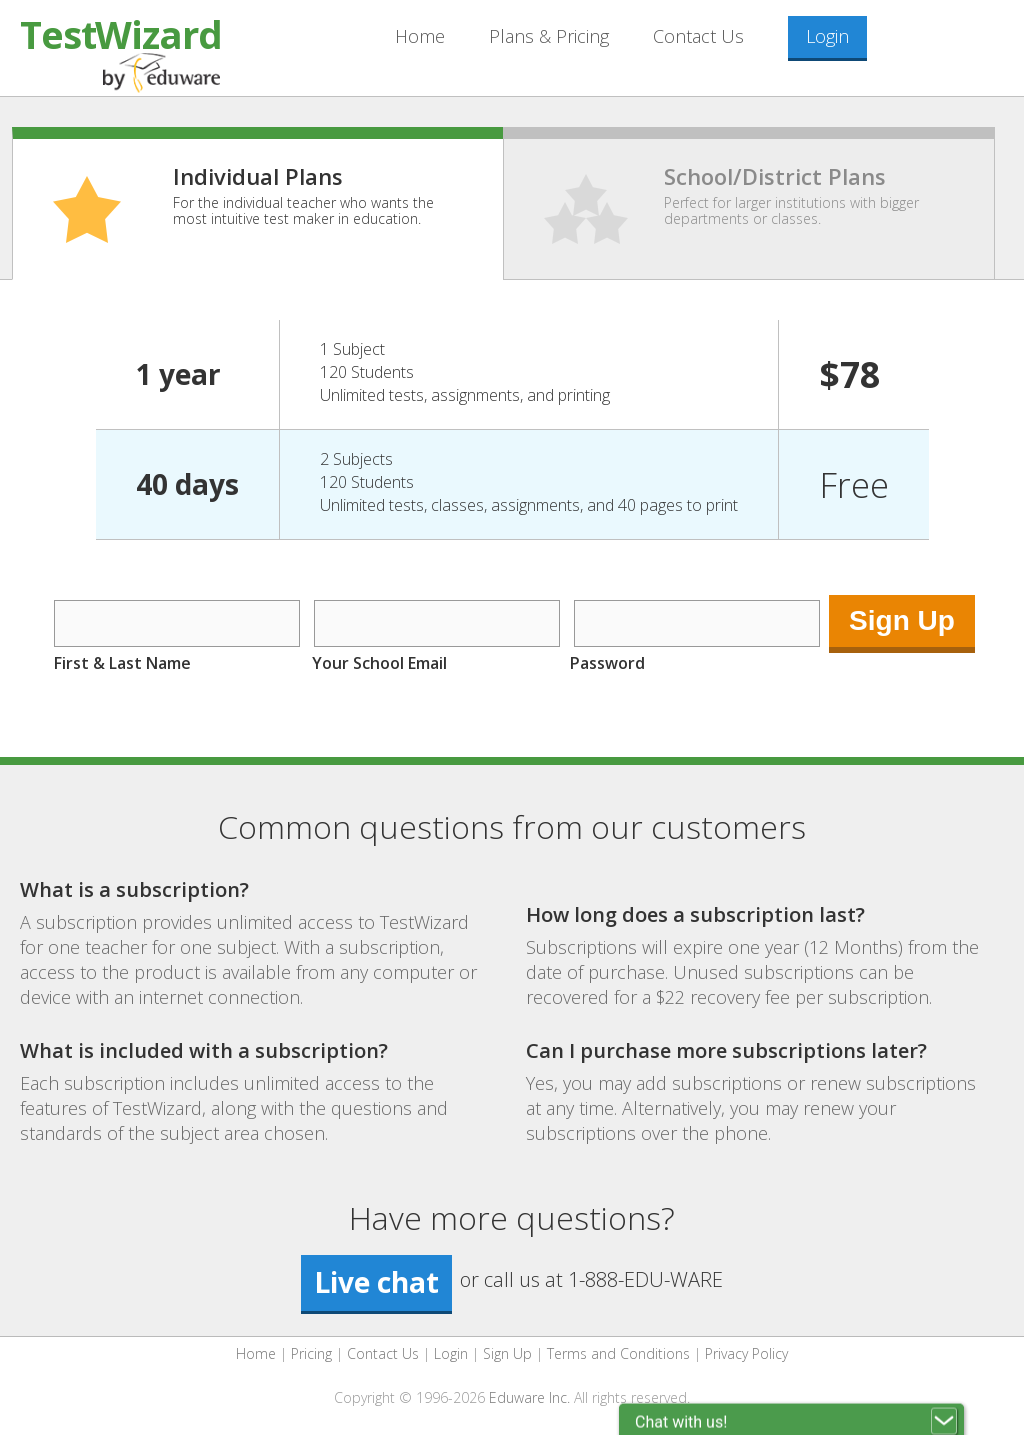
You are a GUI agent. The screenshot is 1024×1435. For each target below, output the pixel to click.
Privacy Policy (746, 1353)
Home (420, 36)
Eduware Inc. (529, 1397)
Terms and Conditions (618, 1353)
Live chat (376, 1282)
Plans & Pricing (549, 36)
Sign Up (507, 1353)
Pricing (311, 1353)
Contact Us (698, 36)
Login (827, 36)
